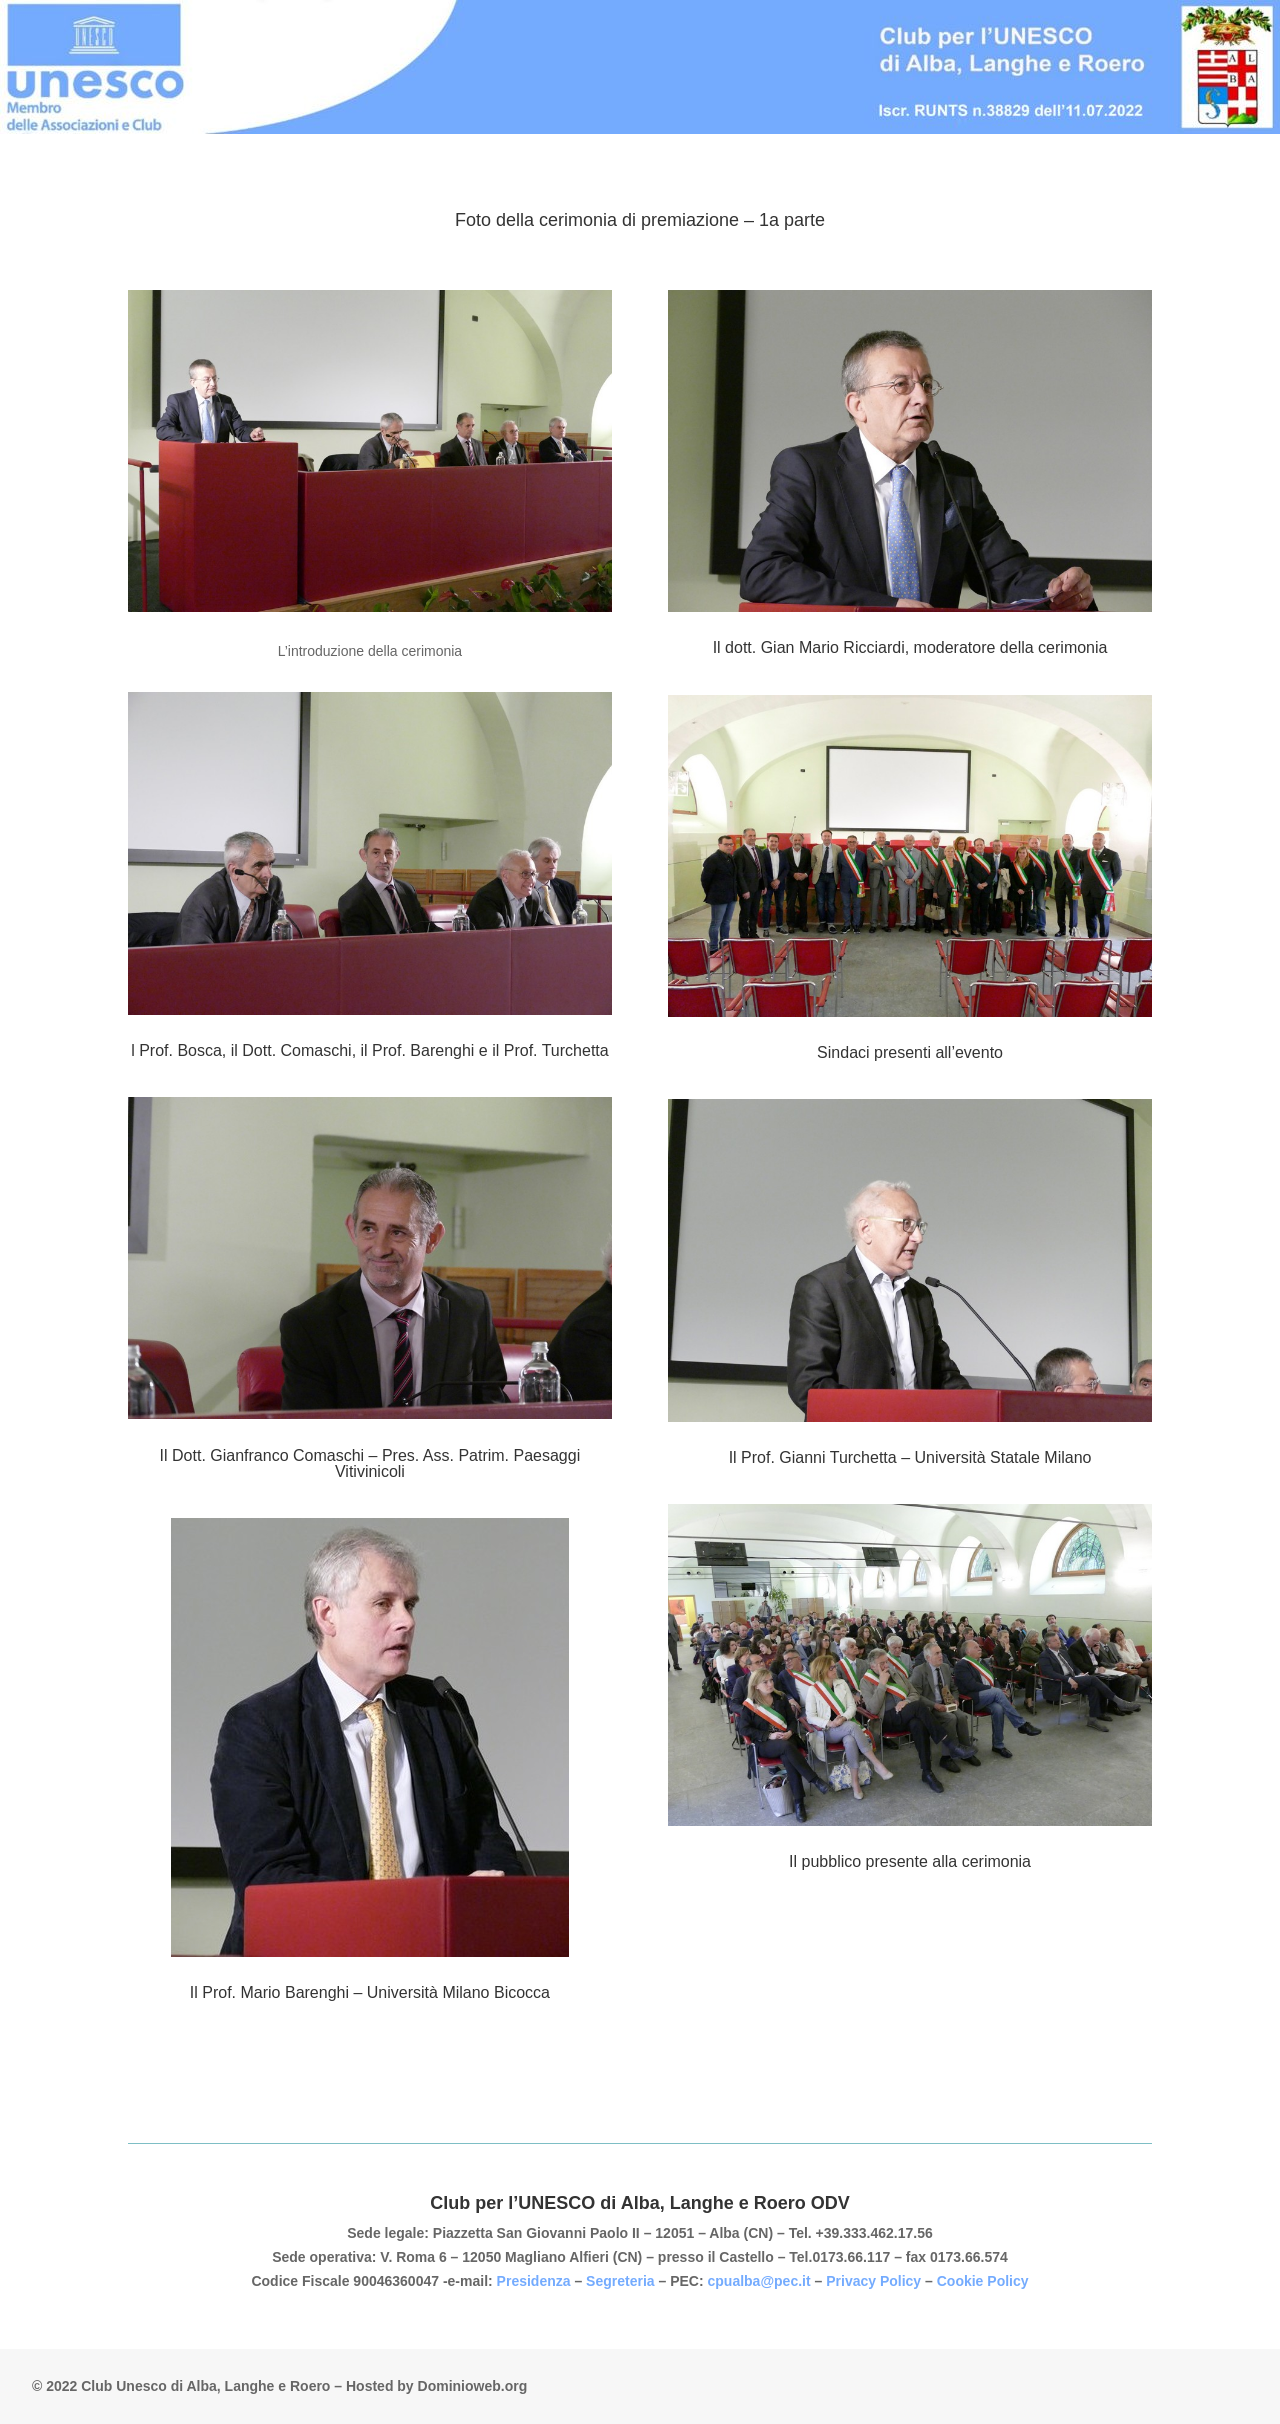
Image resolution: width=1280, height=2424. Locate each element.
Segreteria (622, 2281)
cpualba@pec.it (759, 2281)
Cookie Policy (983, 2281)
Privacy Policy (873, 2281)
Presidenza (536, 2281)
